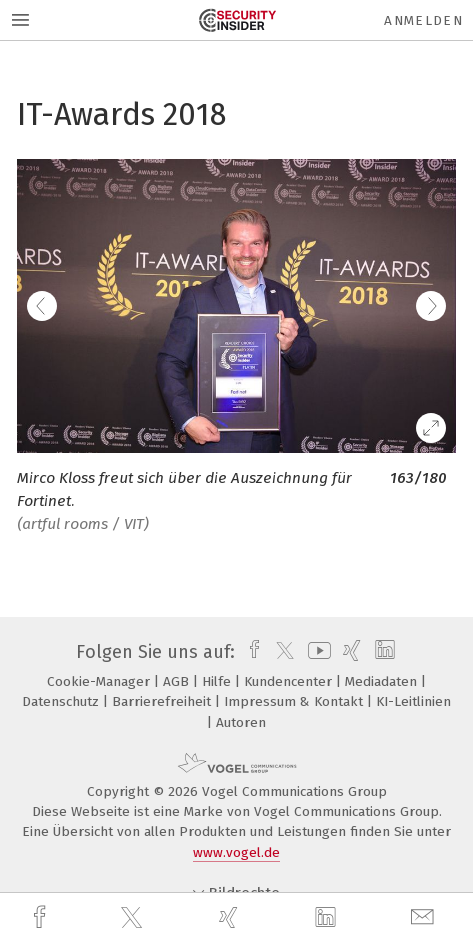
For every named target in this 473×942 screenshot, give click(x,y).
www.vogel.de (236, 852)
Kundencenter (290, 681)
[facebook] (42, 917)
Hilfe (218, 681)
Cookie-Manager (100, 681)
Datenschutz (62, 701)
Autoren (241, 722)
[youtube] (316, 652)
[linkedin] (328, 918)
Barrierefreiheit (163, 701)
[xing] (231, 917)
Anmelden (423, 20)
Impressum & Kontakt (295, 701)
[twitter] (134, 918)
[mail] (425, 917)
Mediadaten (383, 681)
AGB (178, 681)
